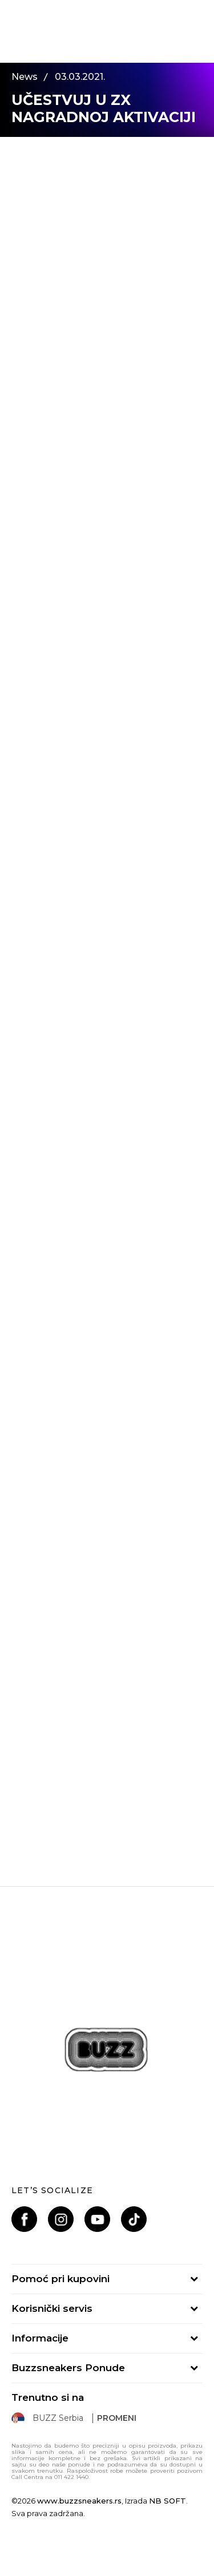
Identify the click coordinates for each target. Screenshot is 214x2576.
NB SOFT (167, 2500)
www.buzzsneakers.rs (79, 2500)
